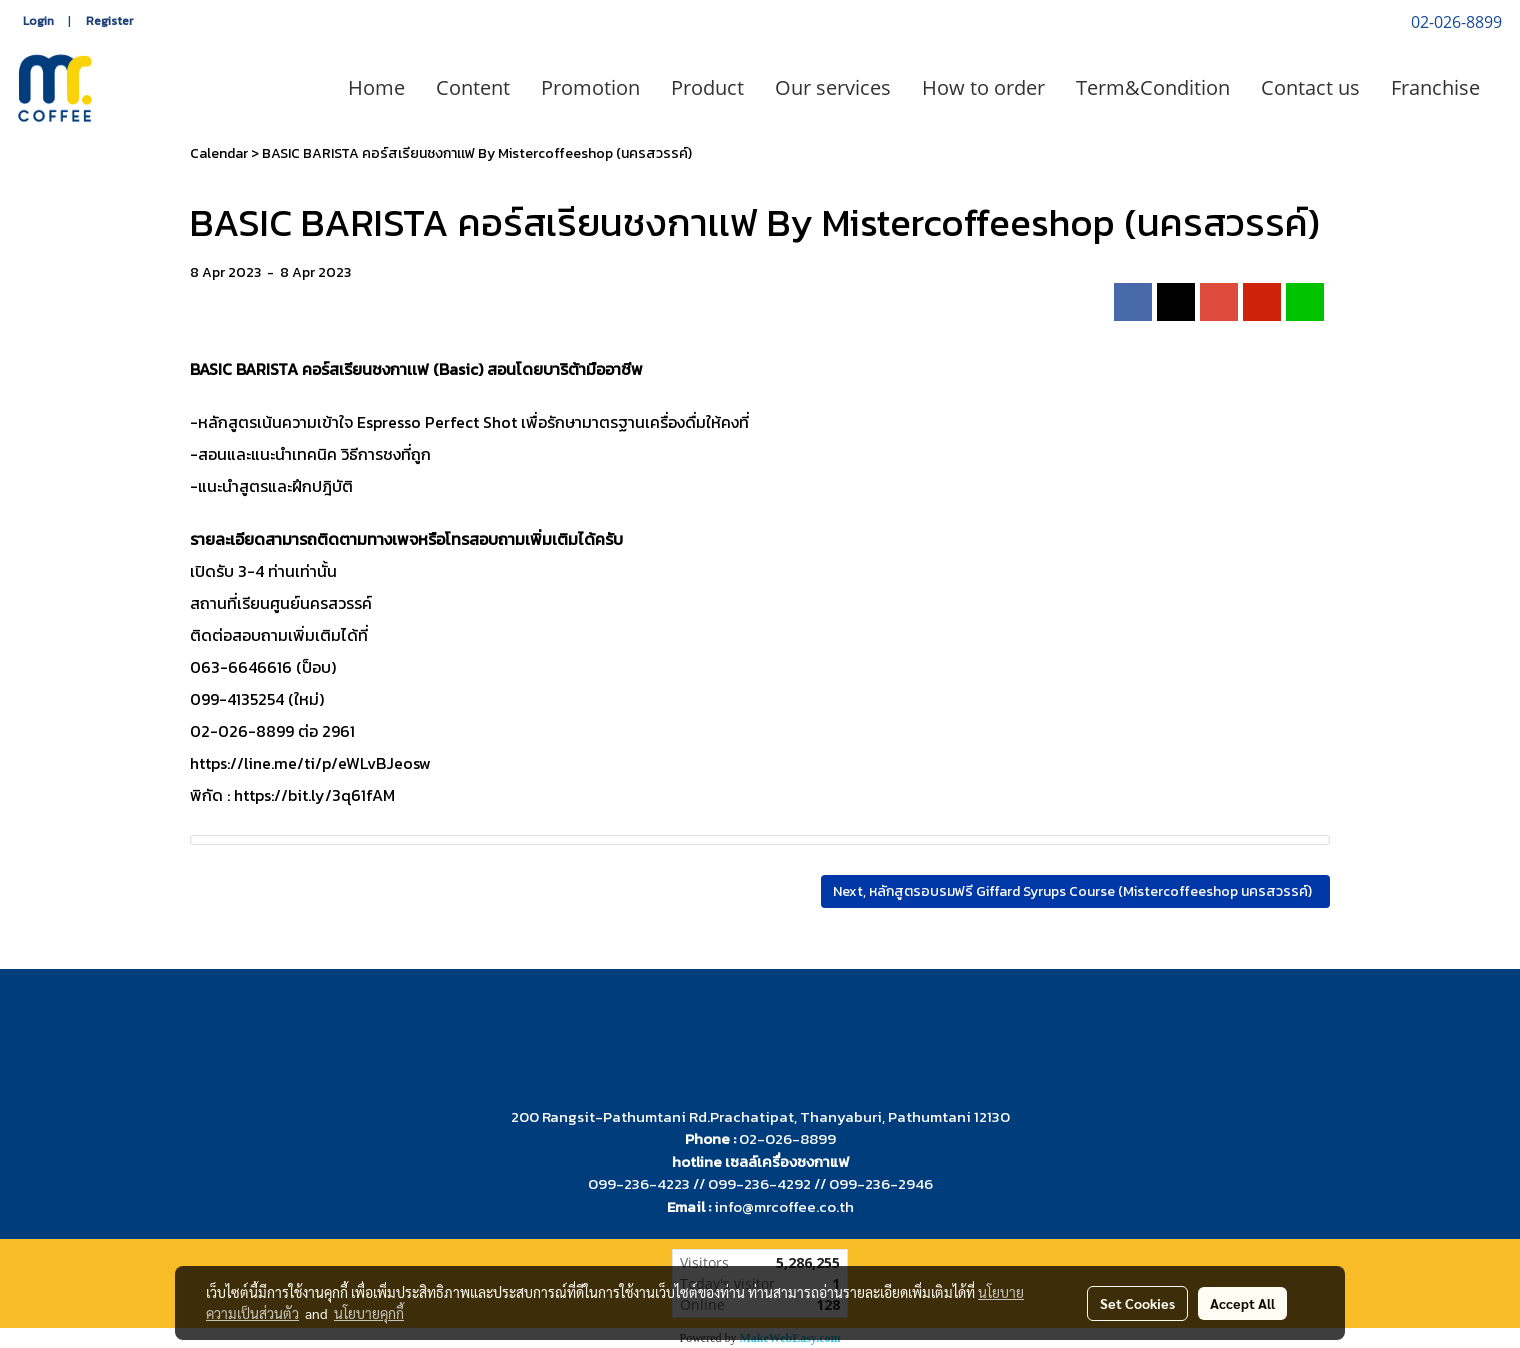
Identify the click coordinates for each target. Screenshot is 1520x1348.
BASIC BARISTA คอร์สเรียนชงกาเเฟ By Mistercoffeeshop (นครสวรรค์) (477, 153)
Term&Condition (1153, 87)
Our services (833, 87)
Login (38, 21)
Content (473, 87)
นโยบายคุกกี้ (369, 1313)
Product (707, 87)
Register (109, 21)
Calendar (219, 153)
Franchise (1435, 87)
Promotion (590, 87)
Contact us (1310, 87)
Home (376, 87)
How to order (983, 87)
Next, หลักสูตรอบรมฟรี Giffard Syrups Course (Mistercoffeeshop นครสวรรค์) (1075, 891)
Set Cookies (1137, 1303)
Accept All (1242, 1303)
